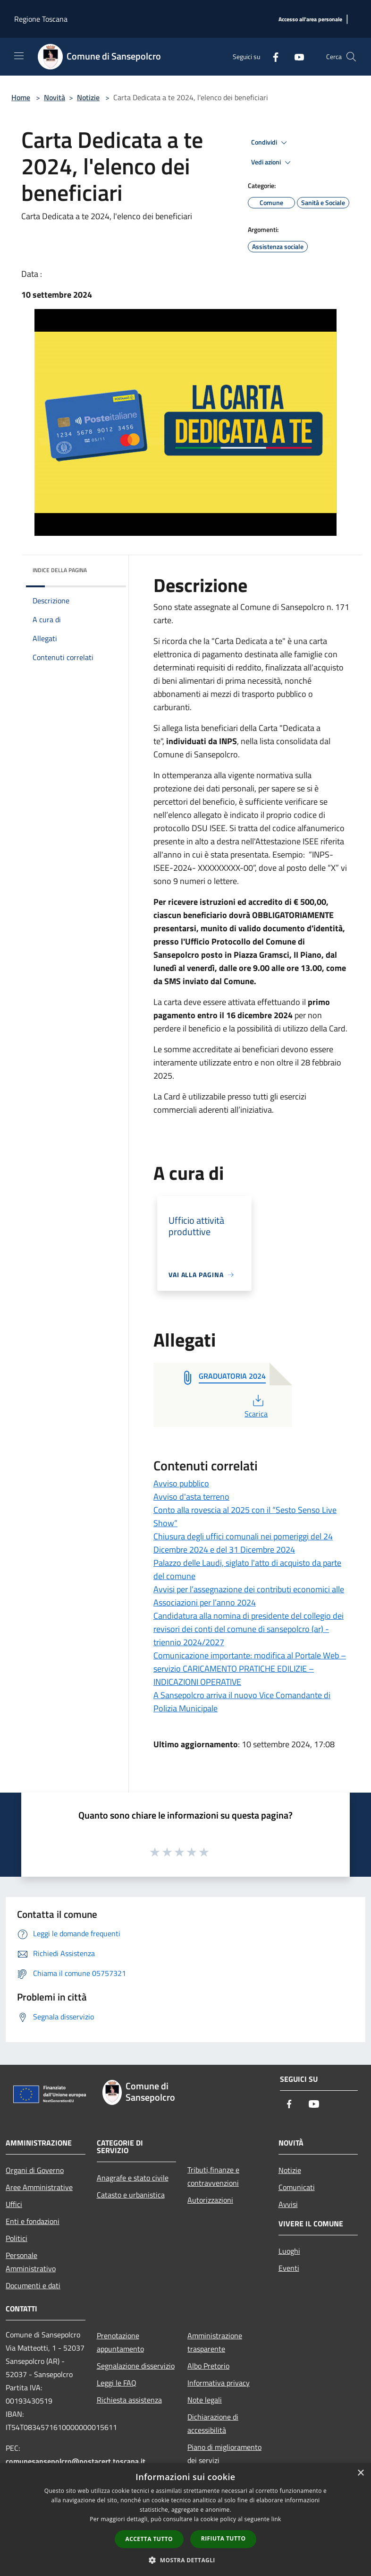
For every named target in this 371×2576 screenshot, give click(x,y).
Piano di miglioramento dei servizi (224, 2453)
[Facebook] (271, 56)
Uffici (14, 2204)
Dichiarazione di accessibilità (212, 2423)
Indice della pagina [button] (60, 570)
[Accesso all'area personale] (310, 19)
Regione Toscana (40, 19)
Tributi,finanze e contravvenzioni (213, 2176)
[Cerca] (351, 56)
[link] (259, 1015)
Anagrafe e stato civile (133, 2177)
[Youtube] (295, 56)
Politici (16, 2238)
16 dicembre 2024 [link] (259, 1015)
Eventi (288, 2268)
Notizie (88, 97)
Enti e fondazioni (32, 2221)
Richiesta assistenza (129, 2399)
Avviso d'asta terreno (191, 1496)
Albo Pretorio (208, 2365)
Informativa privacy (218, 2382)
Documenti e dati (33, 2285)
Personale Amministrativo (31, 2262)
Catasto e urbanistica (131, 2194)
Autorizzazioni (210, 2200)
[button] (185, 2560)
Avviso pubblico (181, 1483)
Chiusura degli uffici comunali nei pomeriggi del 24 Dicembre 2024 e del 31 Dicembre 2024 (243, 1543)
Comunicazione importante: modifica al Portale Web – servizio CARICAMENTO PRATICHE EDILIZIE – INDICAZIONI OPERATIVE (249, 1668)
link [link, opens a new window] (276, 2519)
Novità (54, 97)
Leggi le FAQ (116, 2382)
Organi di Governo (35, 2170)
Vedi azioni (272, 162)
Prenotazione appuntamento (120, 2342)
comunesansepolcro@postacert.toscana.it (75, 2461)
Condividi (270, 142)
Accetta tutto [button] (149, 2539)
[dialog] (185, 2519)
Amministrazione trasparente (214, 2342)
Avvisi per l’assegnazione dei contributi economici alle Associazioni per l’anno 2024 (248, 1596)
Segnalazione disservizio (136, 2365)
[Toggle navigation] (19, 55)
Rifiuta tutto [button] (223, 2538)
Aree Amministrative (39, 2187)
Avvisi (288, 2204)
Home (20, 97)
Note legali (204, 2399)
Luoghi (289, 2251)
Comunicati (296, 2187)
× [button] (360, 2473)
